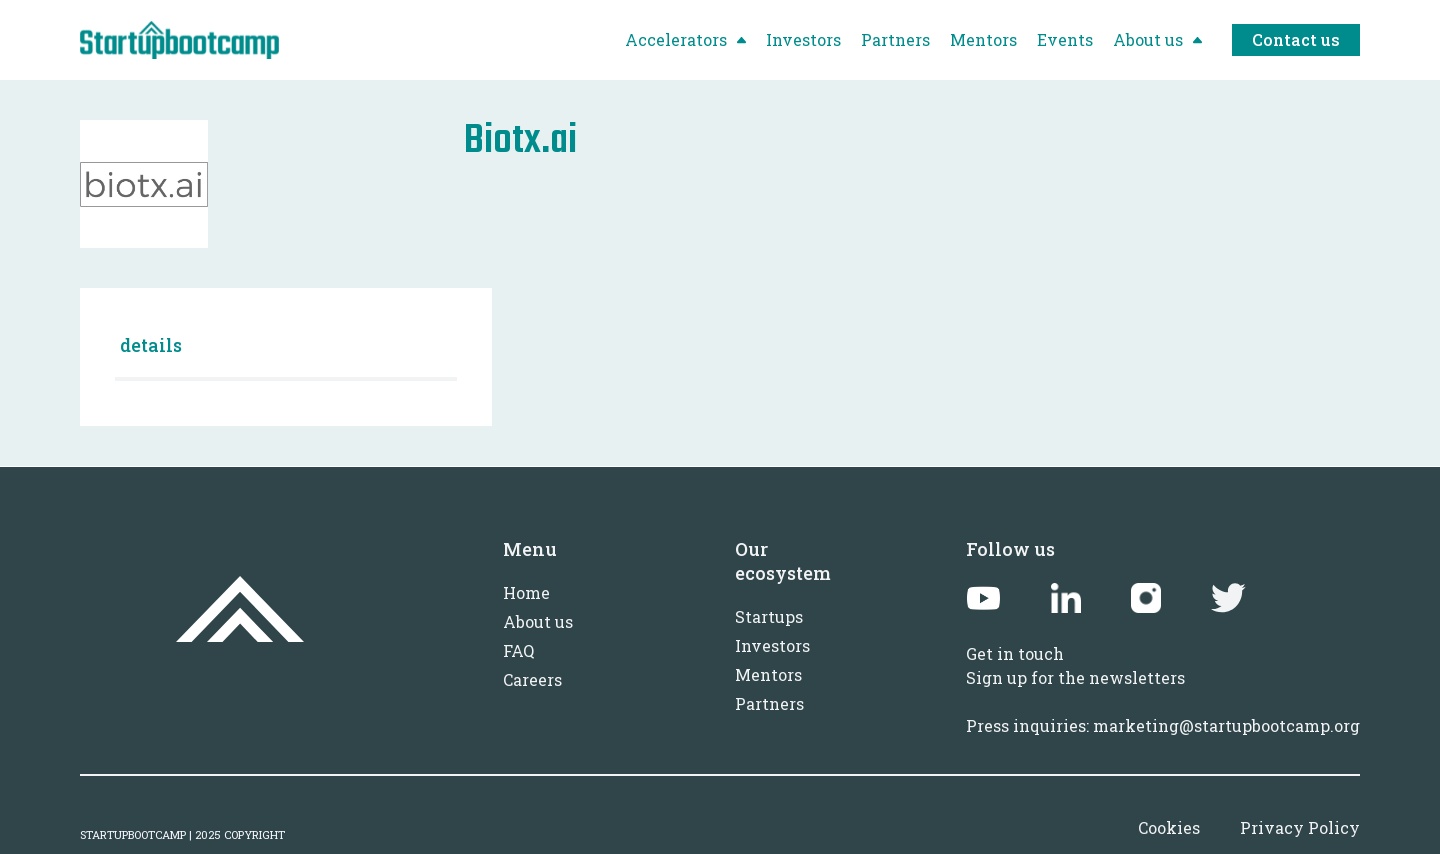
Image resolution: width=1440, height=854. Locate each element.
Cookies (1169, 827)
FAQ (518, 650)
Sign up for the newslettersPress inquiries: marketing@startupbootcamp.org (1163, 701)
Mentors (768, 674)
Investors (772, 645)
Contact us (1296, 39)
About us (538, 621)
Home (526, 592)
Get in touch (1015, 653)
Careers (532, 679)
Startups (769, 616)
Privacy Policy (1300, 827)
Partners (769, 703)
